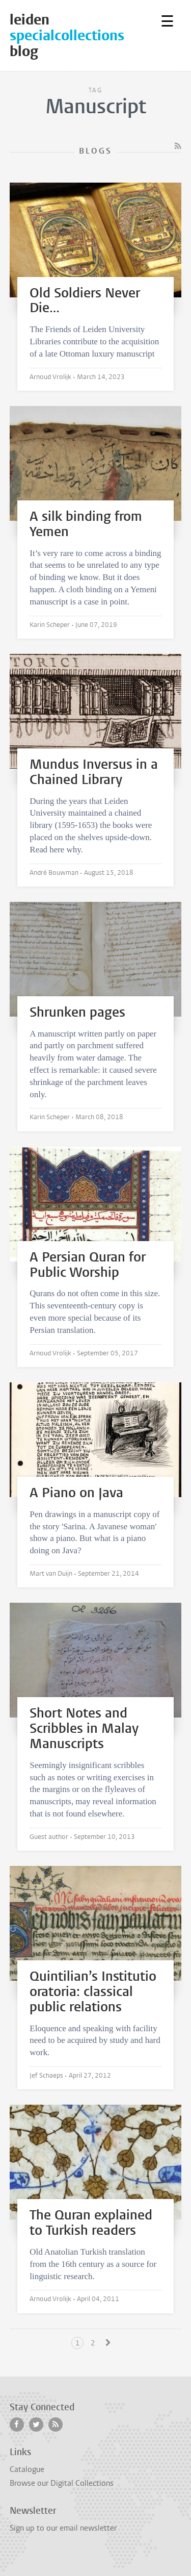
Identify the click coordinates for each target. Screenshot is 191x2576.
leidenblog (78, 35)
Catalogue (27, 2469)
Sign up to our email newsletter (63, 2528)
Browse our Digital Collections (62, 2483)
